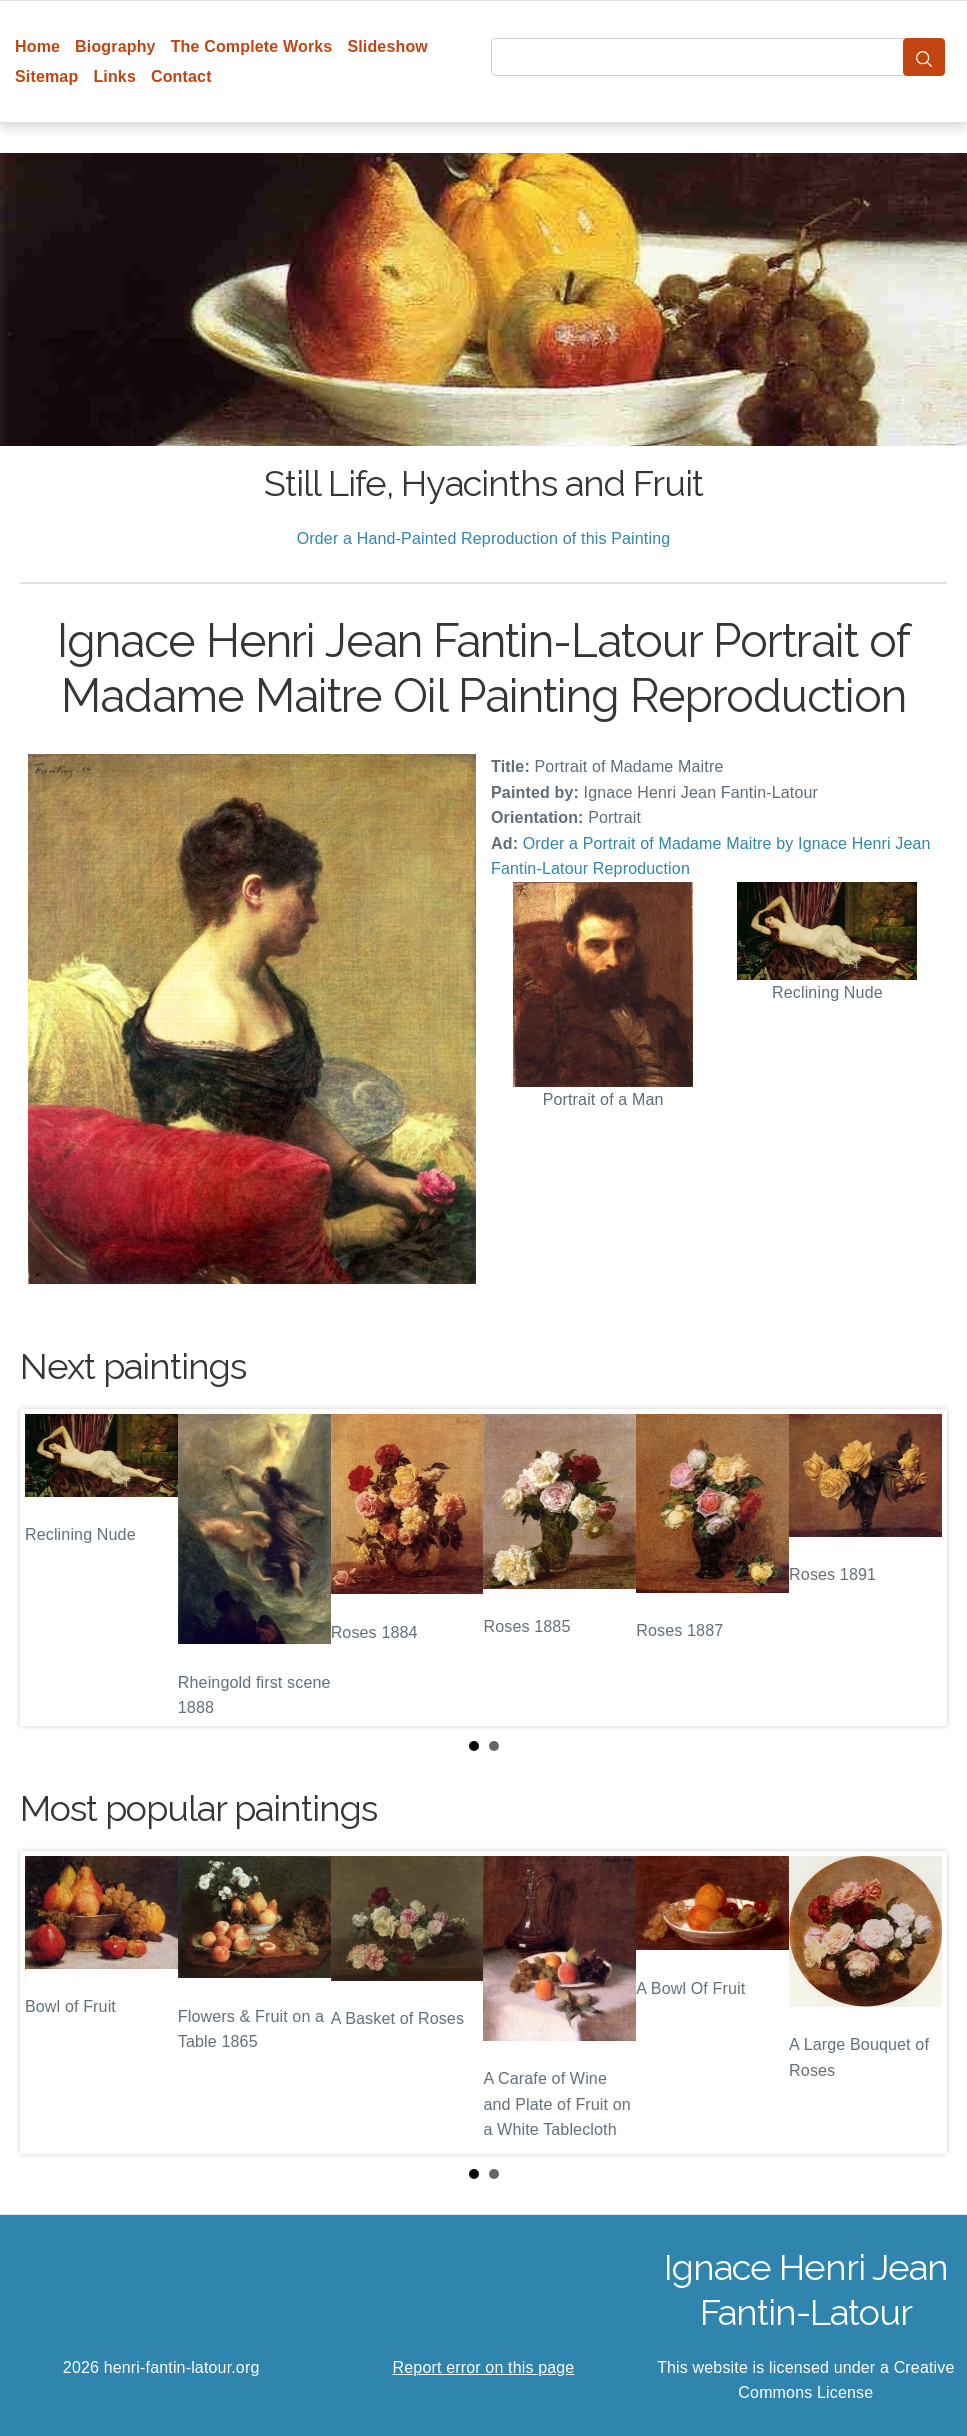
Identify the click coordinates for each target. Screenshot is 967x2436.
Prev (51, 1567)
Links (114, 76)
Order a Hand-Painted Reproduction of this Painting (484, 538)
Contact (181, 76)
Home (37, 46)
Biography (115, 46)
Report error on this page (484, 2367)
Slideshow (387, 46)
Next (916, 1567)
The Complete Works (252, 46)
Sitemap (46, 76)
